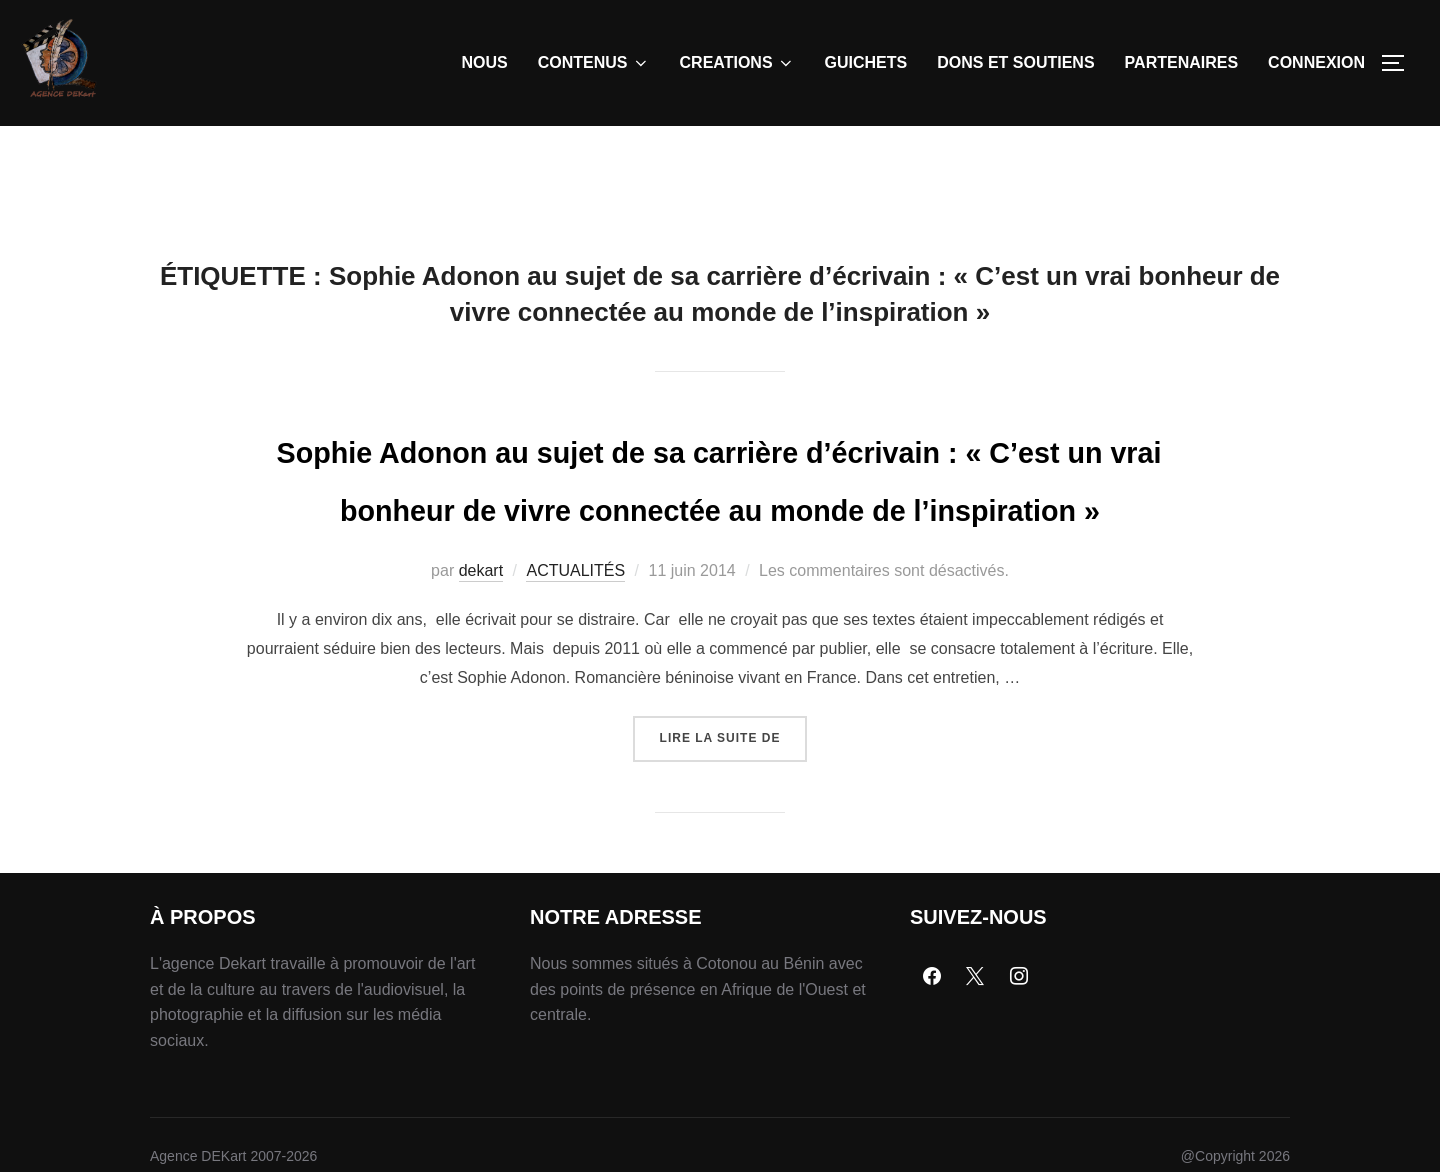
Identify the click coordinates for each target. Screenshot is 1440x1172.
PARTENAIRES (1182, 62)
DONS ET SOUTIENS (1015, 62)
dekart (481, 675)
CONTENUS (594, 63)
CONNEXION (1316, 62)
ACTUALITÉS (575, 675)
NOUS (485, 62)
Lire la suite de (734, 835)
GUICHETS (866, 62)
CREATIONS (737, 63)
